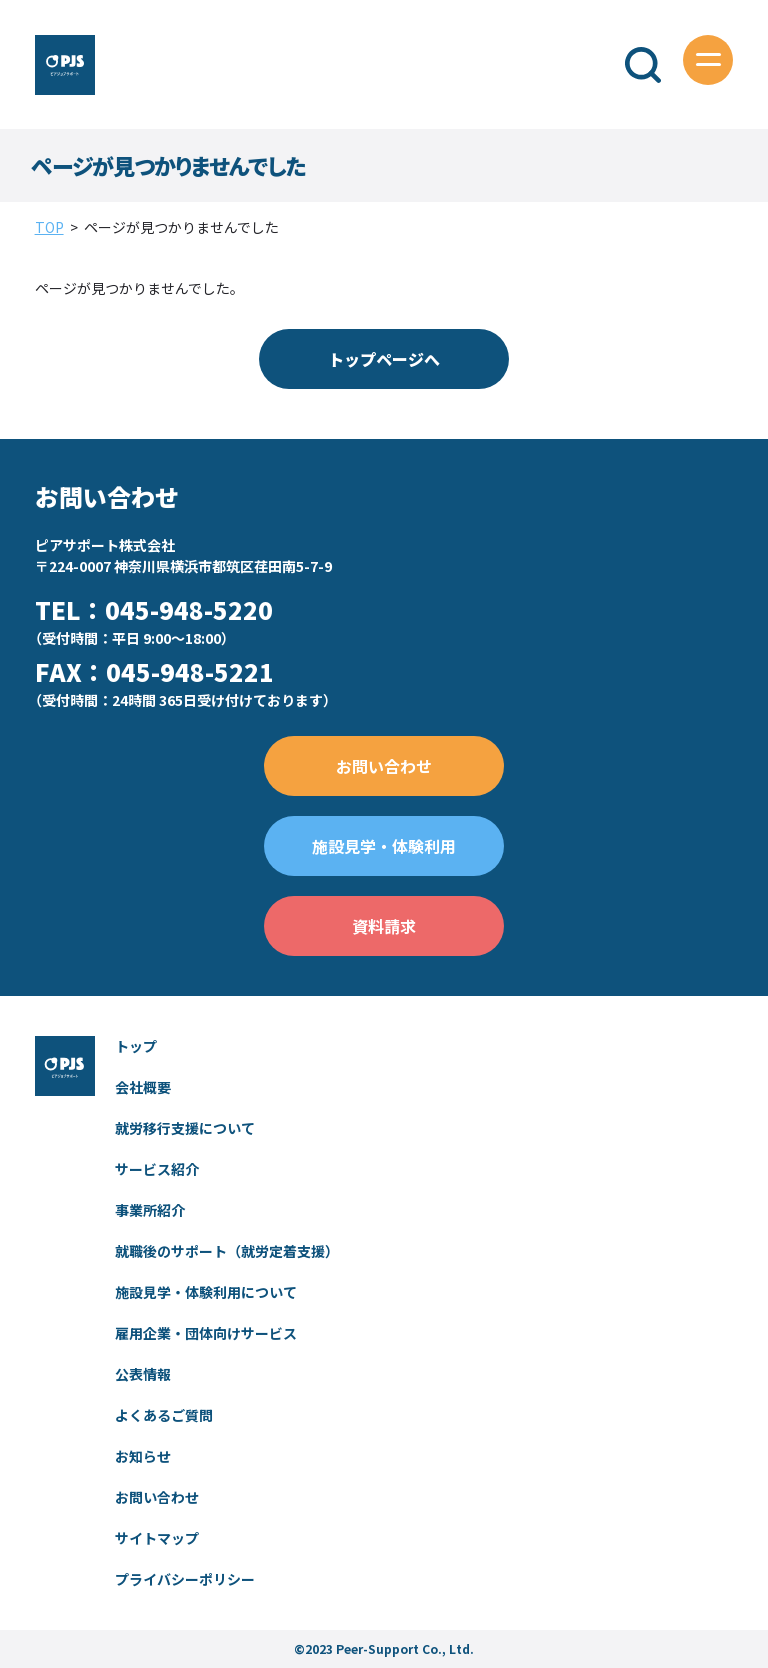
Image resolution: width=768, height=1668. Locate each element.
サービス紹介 (157, 1169)
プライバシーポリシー (185, 1579)
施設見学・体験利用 (384, 846)
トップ (136, 1046)
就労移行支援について (185, 1128)
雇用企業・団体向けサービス (206, 1333)
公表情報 (143, 1374)
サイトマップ (157, 1538)
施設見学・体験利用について (206, 1292)
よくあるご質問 (164, 1415)
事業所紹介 (150, 1210)
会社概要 (143, 1087)
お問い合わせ (384, 766)
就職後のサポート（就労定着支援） (227, 1251)
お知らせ (143, 1456)
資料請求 (384, 926)
